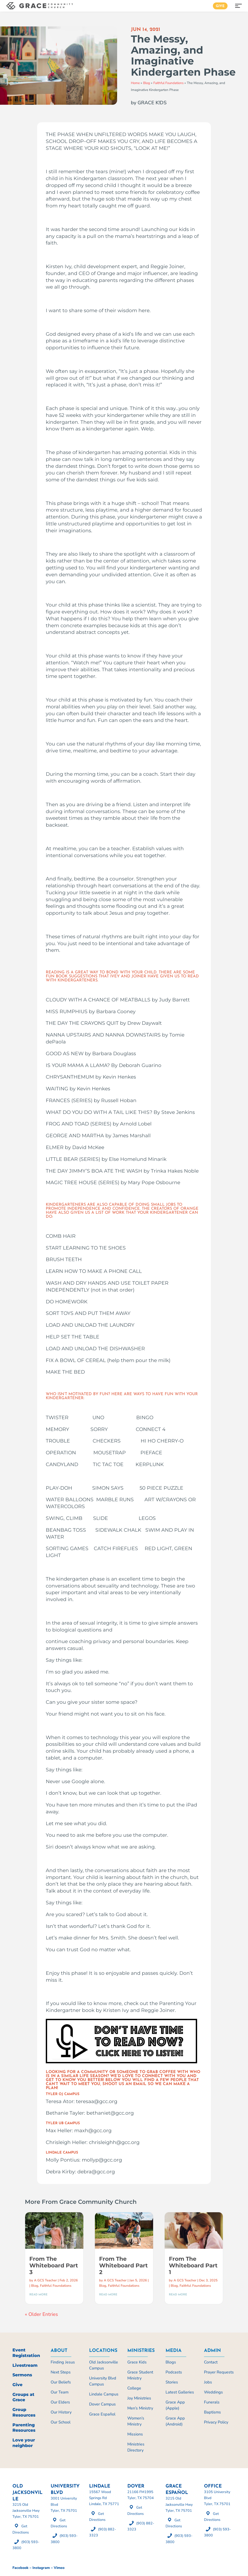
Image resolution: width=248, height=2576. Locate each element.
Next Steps (61, 2372)
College (134, 2388)
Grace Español (102, 2414)
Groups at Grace (23, 2397)
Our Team (59, 2392)
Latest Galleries (180, 2392)
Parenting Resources (23, 2427)
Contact (211, 2362)
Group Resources (23, 2412)
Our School (60, 2422)
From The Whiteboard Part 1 (193, 2265)
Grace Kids (137, 2362)
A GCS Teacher (45, 2280)
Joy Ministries (139, 2398)
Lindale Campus (103, 2394)
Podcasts (174, 2372)
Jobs (208, 2382)
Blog (146, 83)
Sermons (22, 2374)
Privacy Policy (216, 2422)
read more (38, 2294)
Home (135, 83)
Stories (172, 2382)
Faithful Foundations (168, 83)
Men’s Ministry (140, 2408)
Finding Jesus (63, 2362)
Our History (61, 2412)
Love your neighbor (23, 2442)
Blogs (171, 2362)
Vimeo (59, 2567)
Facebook (20, 2567)
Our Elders (60, 2402)
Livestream (25, 2365)
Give (220, 6)
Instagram (41, 2567)
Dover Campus (102, 2404)
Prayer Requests (219, 2372)
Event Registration (26, 2352)
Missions (135, 2434)
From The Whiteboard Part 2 (123, 2265)
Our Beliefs (61, 2382)
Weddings (213, 2392)
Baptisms (212, 2412)
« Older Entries (41, 2314)
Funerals (212, 2402)
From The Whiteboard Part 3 (53, 2265)
